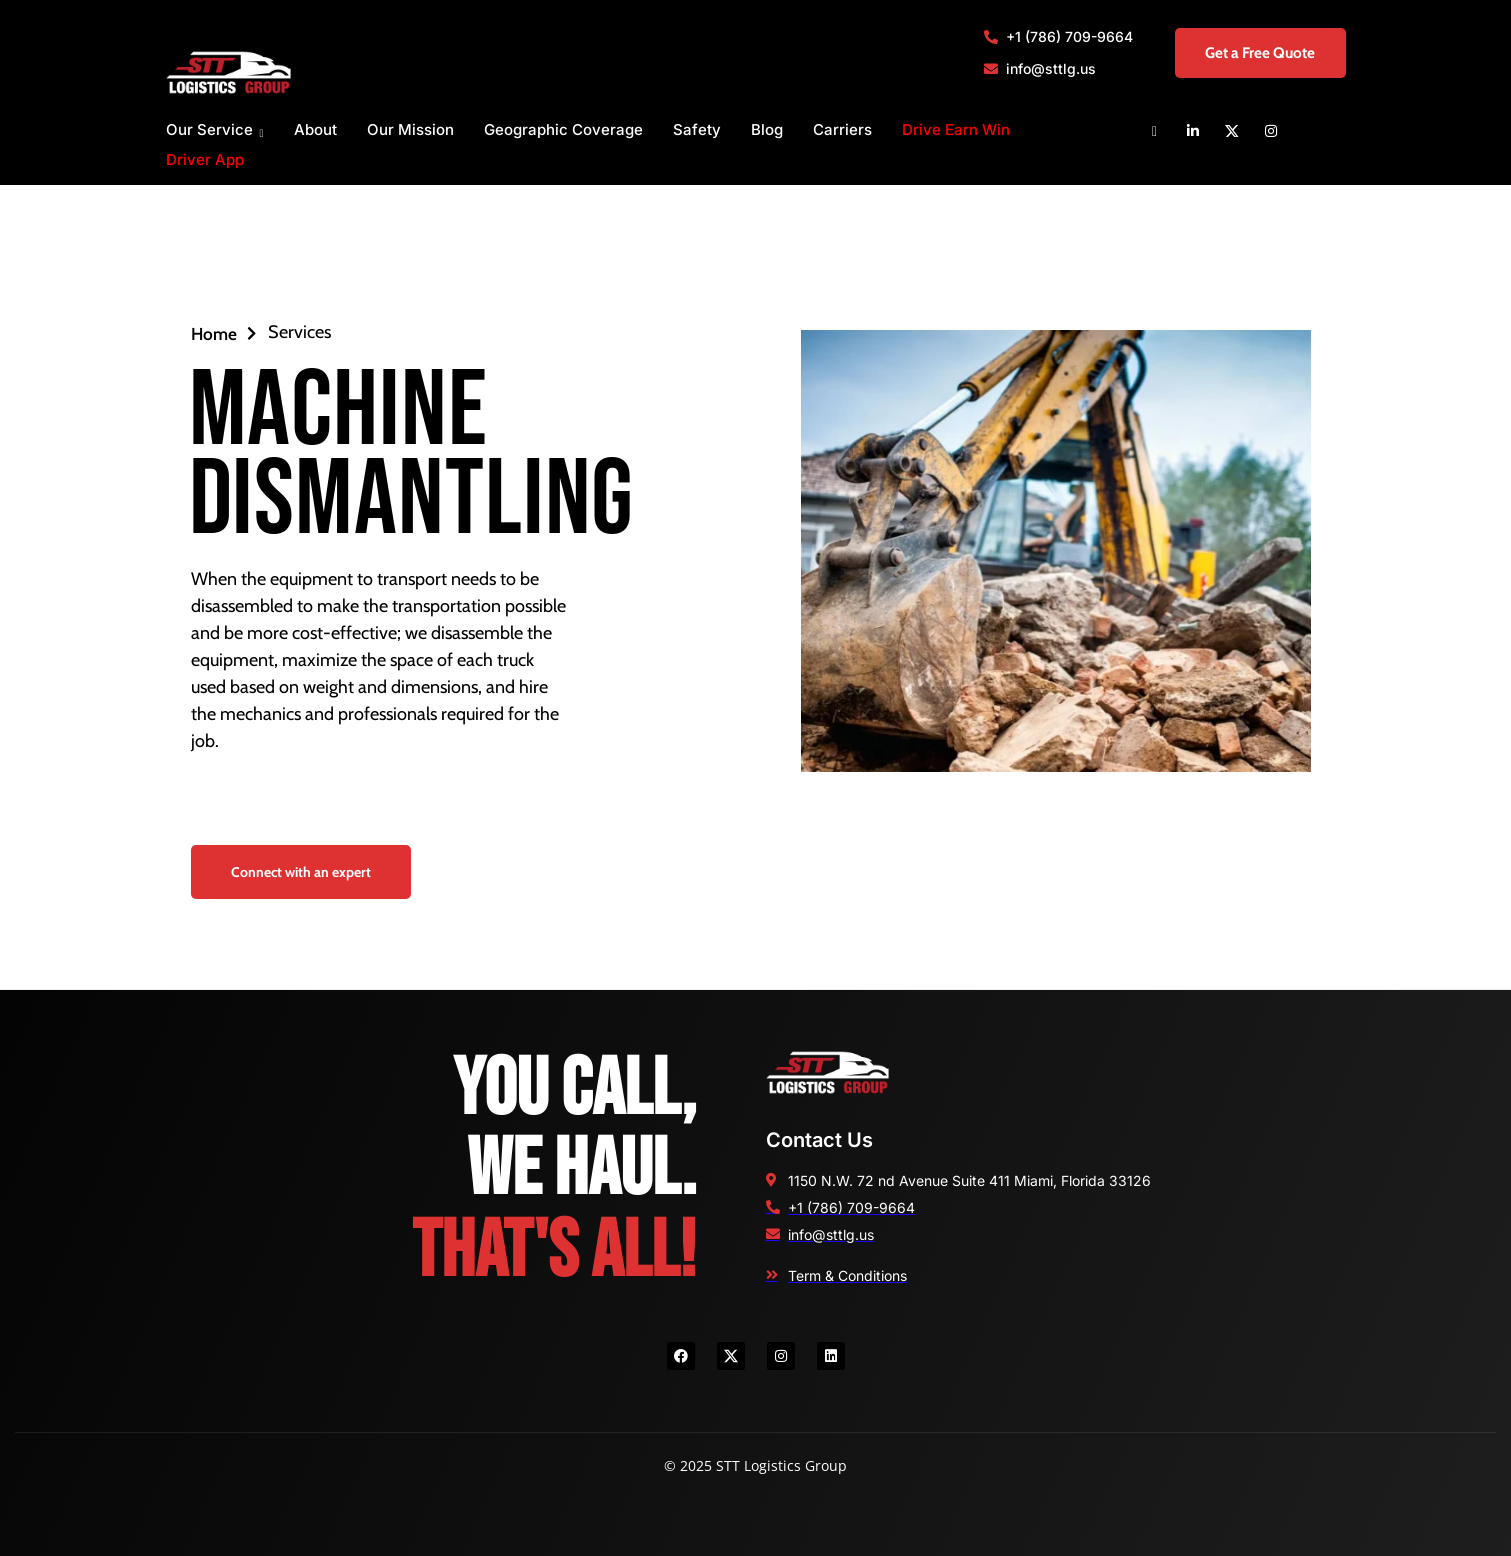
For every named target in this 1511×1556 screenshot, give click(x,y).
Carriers (842, 129)
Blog (767, 129)
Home (224, 333)
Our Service (215, 130)
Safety (697, 129)
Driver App (205, 159)
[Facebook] (1154, 130)
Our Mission (410, 129)
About (315, 129)
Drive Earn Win (956, 129)
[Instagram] (1271, 130)
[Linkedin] (1193, 130)
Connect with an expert (301, 872)
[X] (1232, 130)
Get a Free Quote (1247, 52)
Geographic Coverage (563, 129)
